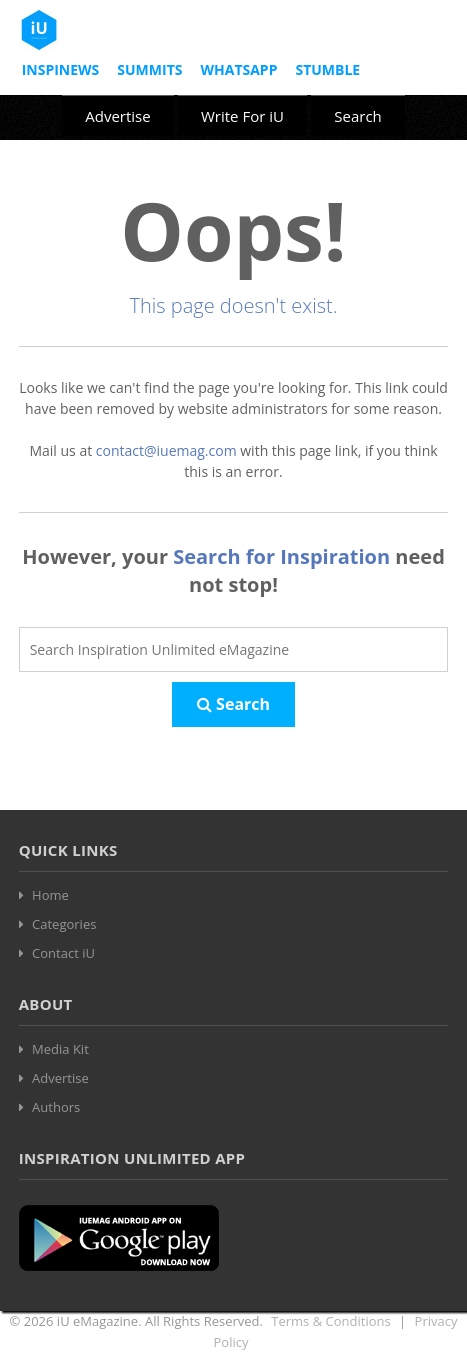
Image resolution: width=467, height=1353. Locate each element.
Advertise (117, 116)
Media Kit (60, 1049)
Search (358, 116)
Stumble (327, 69)
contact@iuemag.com (166, 450)
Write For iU (242, 116)
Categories (64, 924)
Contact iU (63, 953)
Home (50, 895)
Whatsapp (238, 69)
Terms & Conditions (330, 1321)
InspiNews (61, 69)
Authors (56, 1107)
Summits (149, 69)
